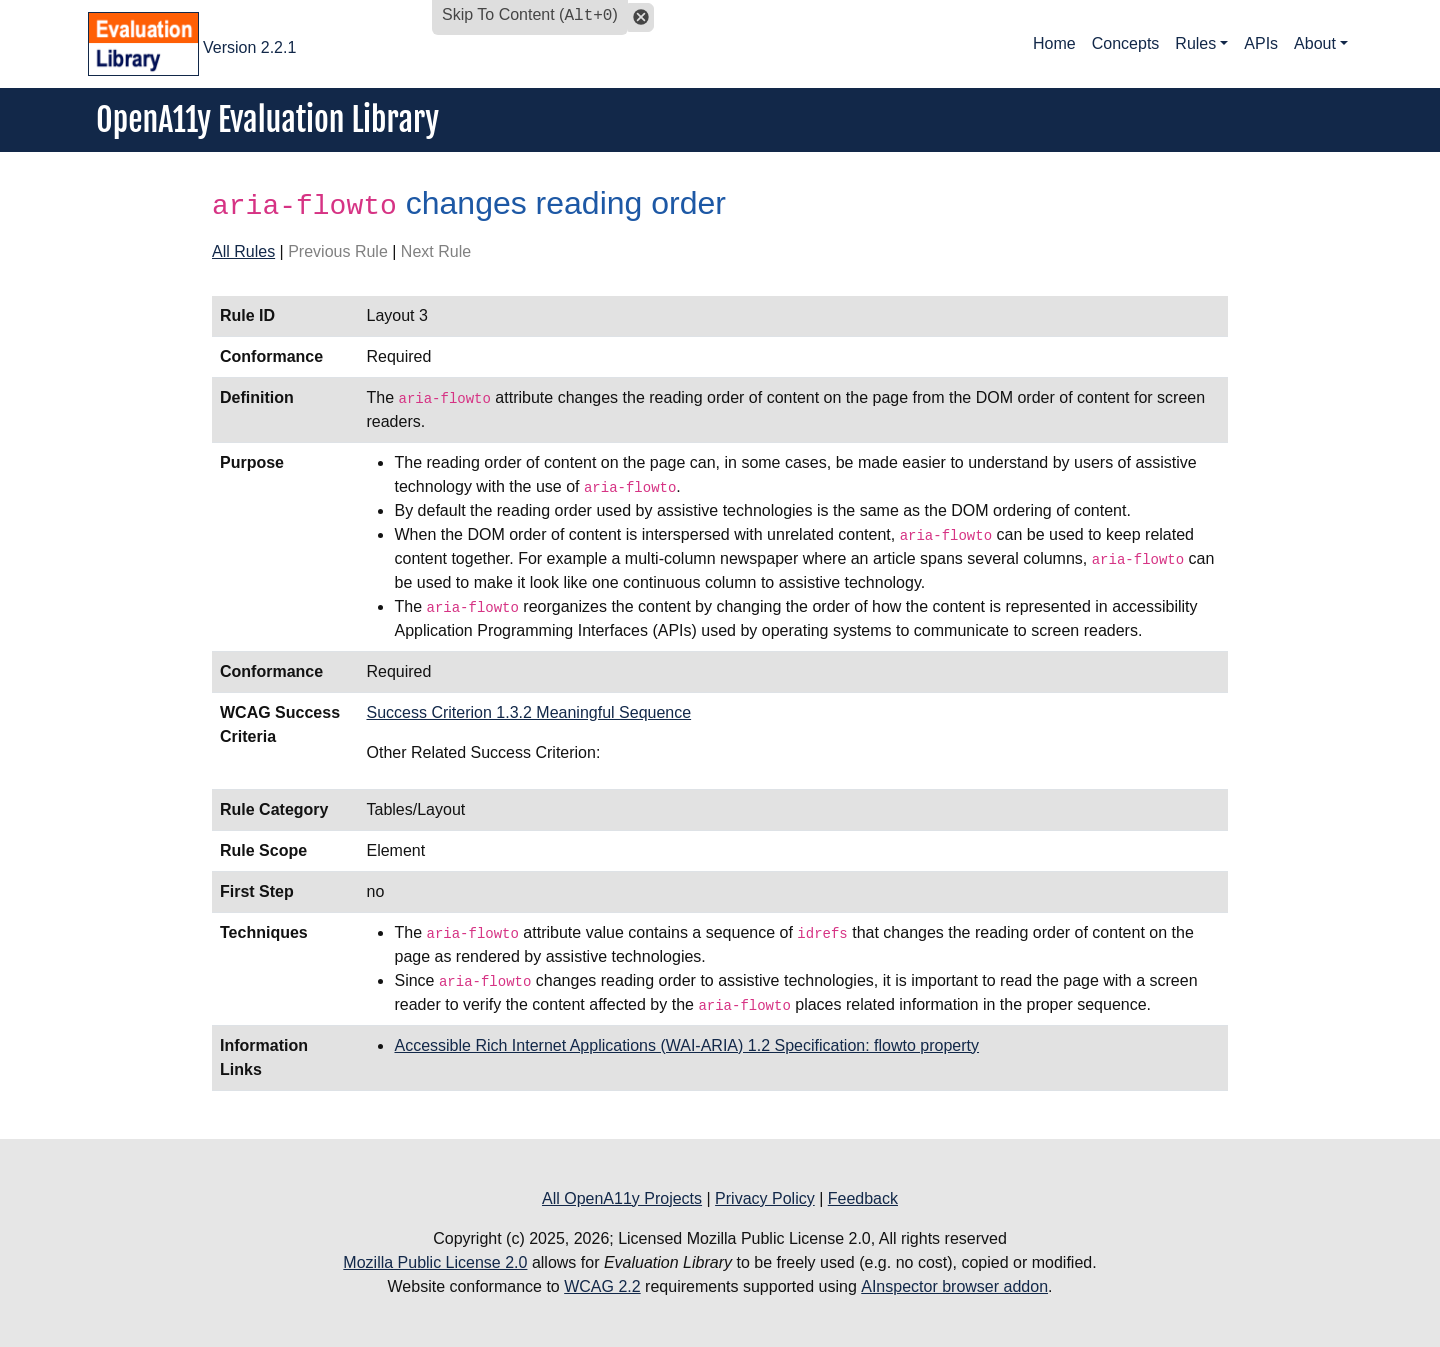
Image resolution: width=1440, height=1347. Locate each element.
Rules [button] (1195, 43)
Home (1054, 43)
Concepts (1126, 43)
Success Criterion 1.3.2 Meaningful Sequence (528, 712)
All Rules (243, 251)
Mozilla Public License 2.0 (435, 1262)
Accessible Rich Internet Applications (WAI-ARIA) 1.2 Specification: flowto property (686, 1045)
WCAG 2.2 (602, 1286)
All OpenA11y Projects (622, 1198)
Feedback (863, 1198)
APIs (1261, 43)
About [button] (1315, 43)
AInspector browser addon (954, 1286)
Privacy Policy (765, 1198)
